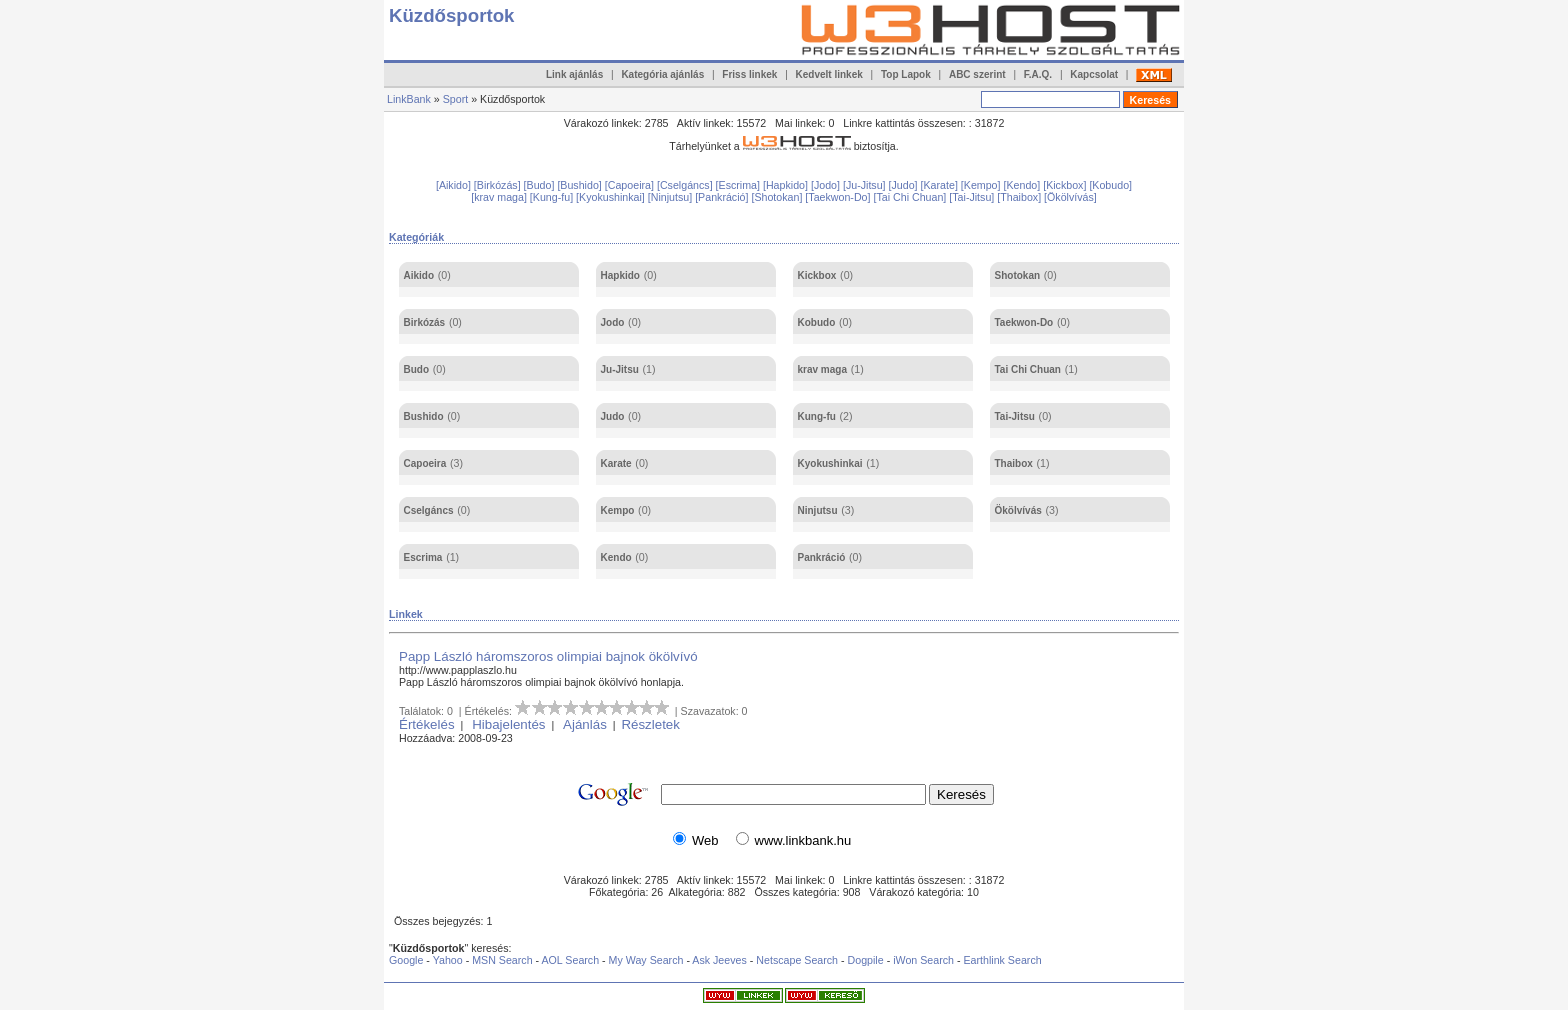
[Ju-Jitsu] (866, 185)
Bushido (424, 416)
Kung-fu (817, 416)
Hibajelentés (508, 724)
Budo (417, 369)
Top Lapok (906, 74)
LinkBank (409, 99)
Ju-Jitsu (620, 369)
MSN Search (502, 960)
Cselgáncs (429, 510)
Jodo (613, 322)
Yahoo (448, 960)
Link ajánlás (574, 74)
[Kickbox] (1066, 185)
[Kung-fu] (553, 197)
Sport (455, 99)
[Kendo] (1023, 185)
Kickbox (817, 275)
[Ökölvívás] (1070, 197)
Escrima (423, 557)
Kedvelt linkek (829, 74)
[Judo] (905, 185)
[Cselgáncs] (686, 185)
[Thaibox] (1020, 197)
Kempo (618, 510)
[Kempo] (982, 185)
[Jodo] (827, 185)
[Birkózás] (499, 185)
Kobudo (817, 322)
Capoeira (425, 463)
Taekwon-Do (1024, 322)
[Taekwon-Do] (839, 197)
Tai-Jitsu (1015, 416)
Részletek (650, 724)
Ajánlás (585, 724)
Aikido (419, 275)
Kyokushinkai (830, 463)
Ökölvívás (1018, 510)
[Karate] (941, 185)
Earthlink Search (1002, 960)
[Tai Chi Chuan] (911, 197)
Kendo (616, 557)
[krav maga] (500, 197)
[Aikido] (455, 185)
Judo (613, 416)
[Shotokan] (778, 197)
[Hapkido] (787, 185)
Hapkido (620, 275)
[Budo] (541, 185)
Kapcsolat (1094, 74)
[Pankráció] (723, 197)
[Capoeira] (631, 185)
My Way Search (646, 960)
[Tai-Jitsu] (973, 197)
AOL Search (570, 960)
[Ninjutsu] (671, 197)
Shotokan (1018, 275)
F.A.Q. (1038, 74)
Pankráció (822, 557)
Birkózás (425, 322)
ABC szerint (977, 74)
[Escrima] (739, 185)
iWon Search (925, 960)
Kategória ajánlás (662, 74)
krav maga (822, 369)
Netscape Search (797, 960)
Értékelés (427, 724)
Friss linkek (749, 74)
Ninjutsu (818, 510)
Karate (616, 463)
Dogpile (866, 960)
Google (406, 960)
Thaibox (1014, 463)
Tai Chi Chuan (1028, 369)
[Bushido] (580, 185)
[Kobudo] (1110, 185)
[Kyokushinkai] (612, 197)
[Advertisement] (753, 166)
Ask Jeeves (719, 960)
